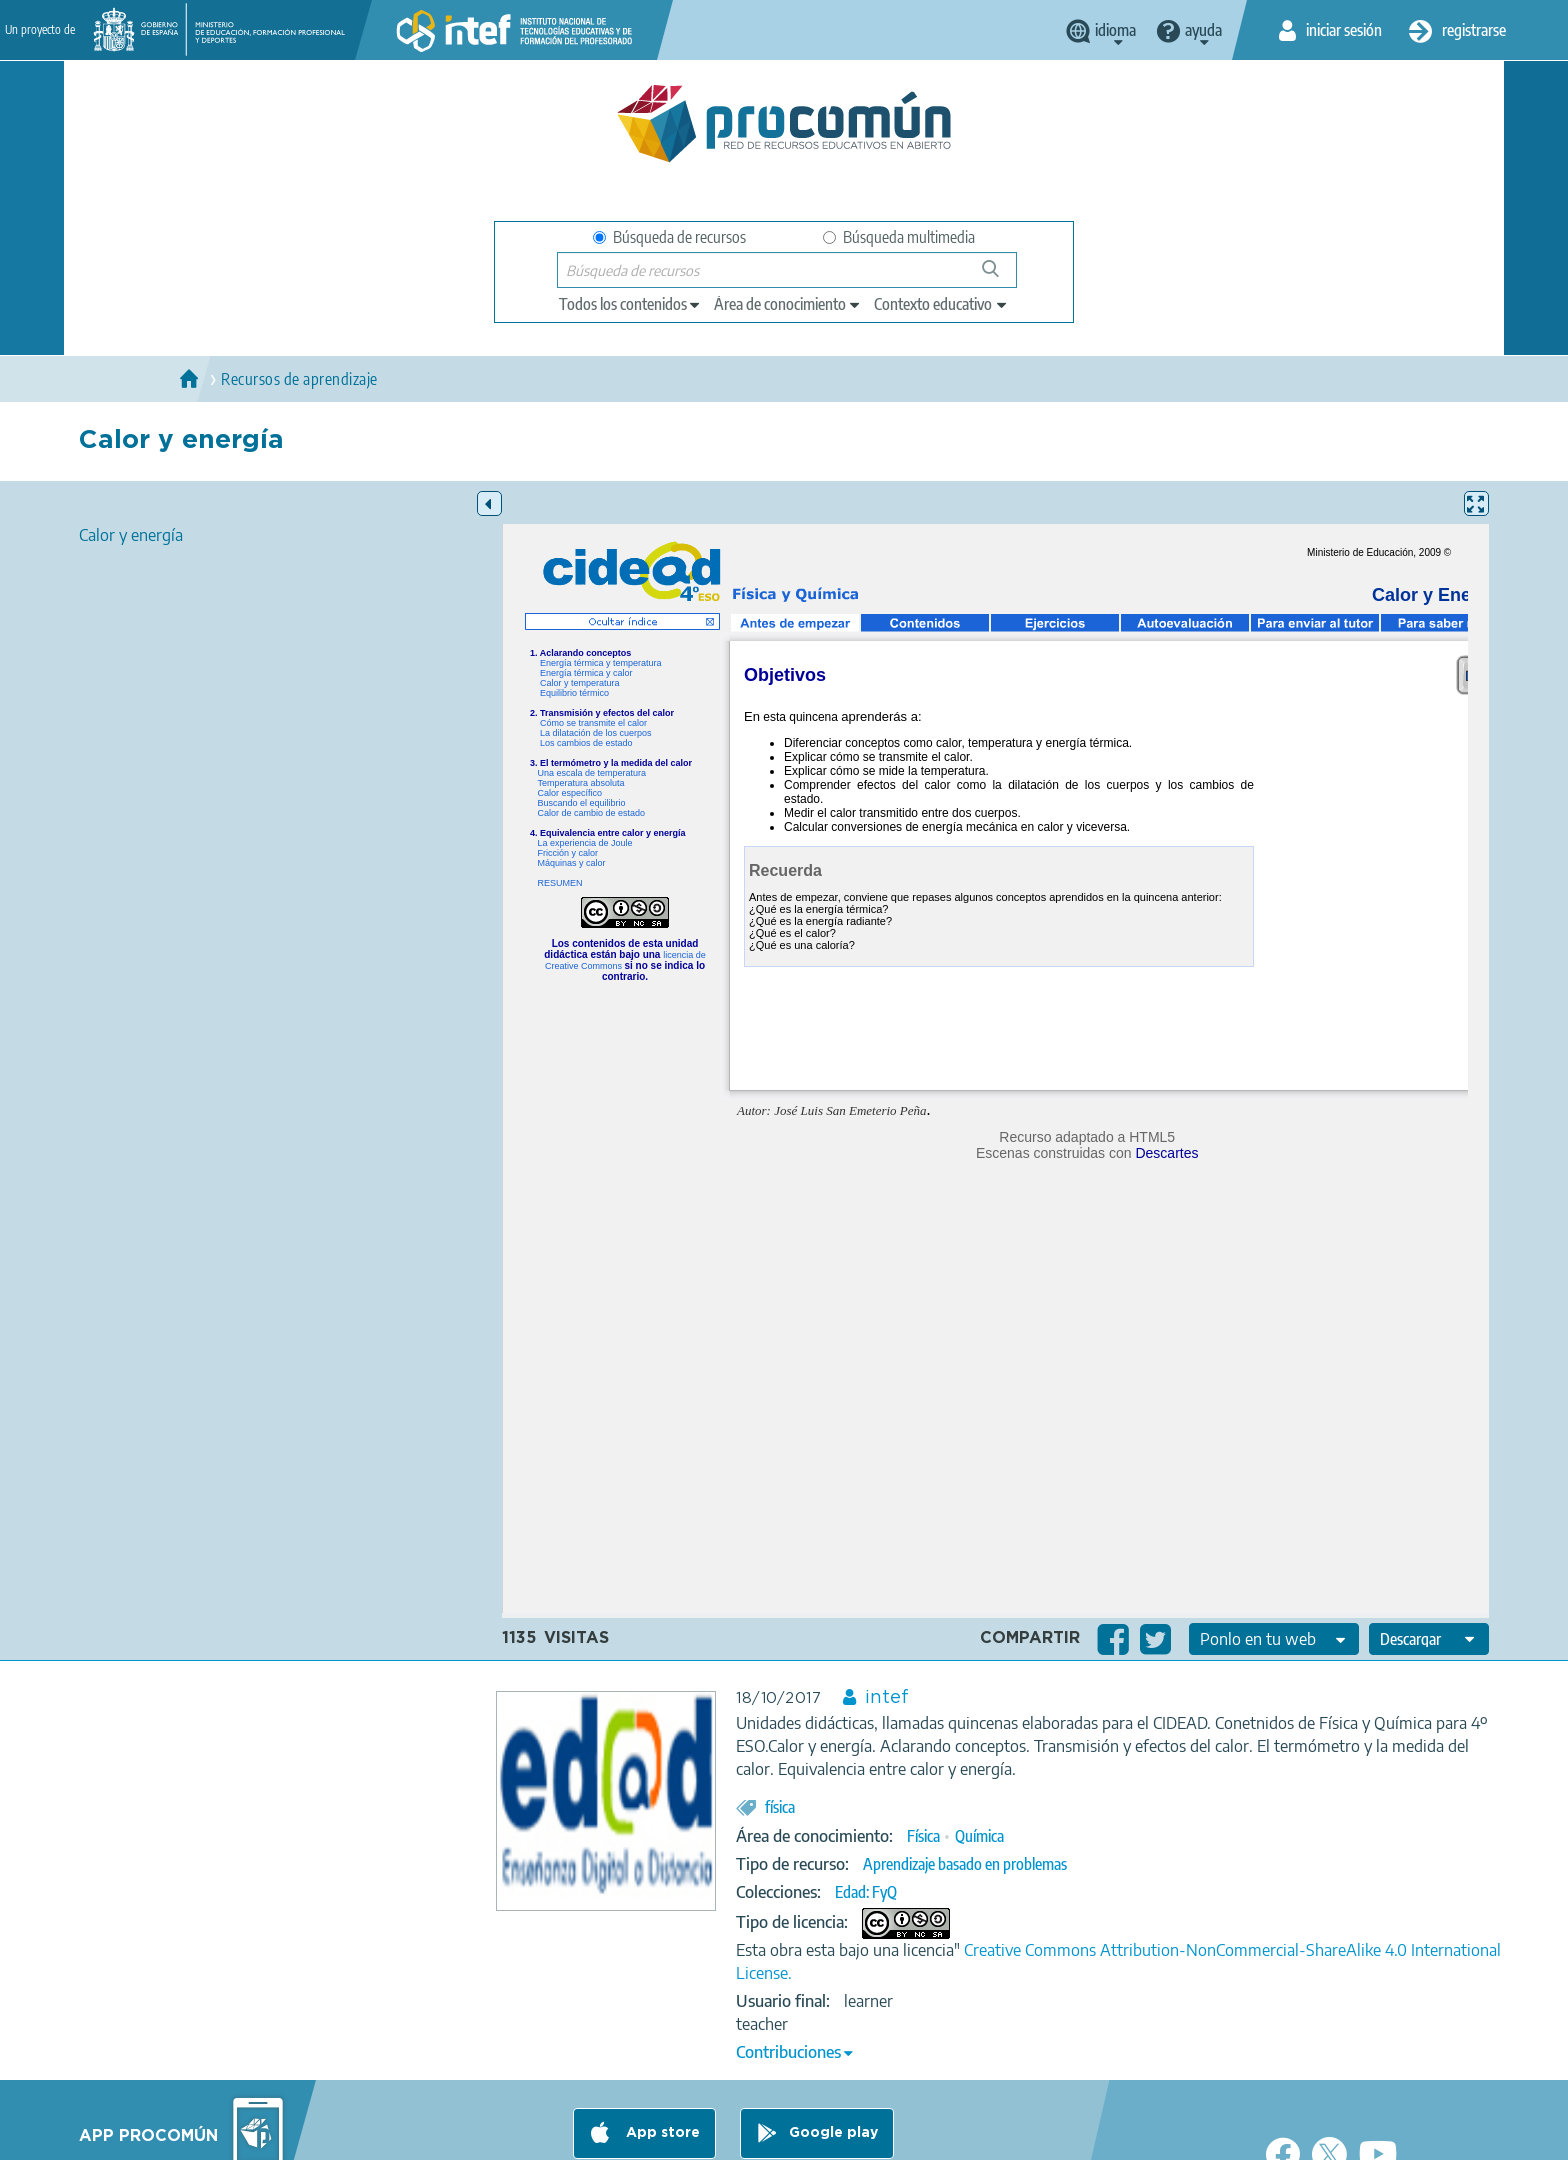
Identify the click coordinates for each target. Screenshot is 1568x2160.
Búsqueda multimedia (899, 237)
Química (979, 1836)
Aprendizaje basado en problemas (965, 1864)
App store (661, 2133)
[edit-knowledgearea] (788, 304)
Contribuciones (788, 2052)
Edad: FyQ (866, 1892)
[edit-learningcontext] (941, 304)
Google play (833, 2133)
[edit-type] (630, 304)
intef (887, 1698)
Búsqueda (1001, 276)
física (780, 1807)
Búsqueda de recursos (669, 237)
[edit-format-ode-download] (1429, 1639)
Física (923, 1836)
